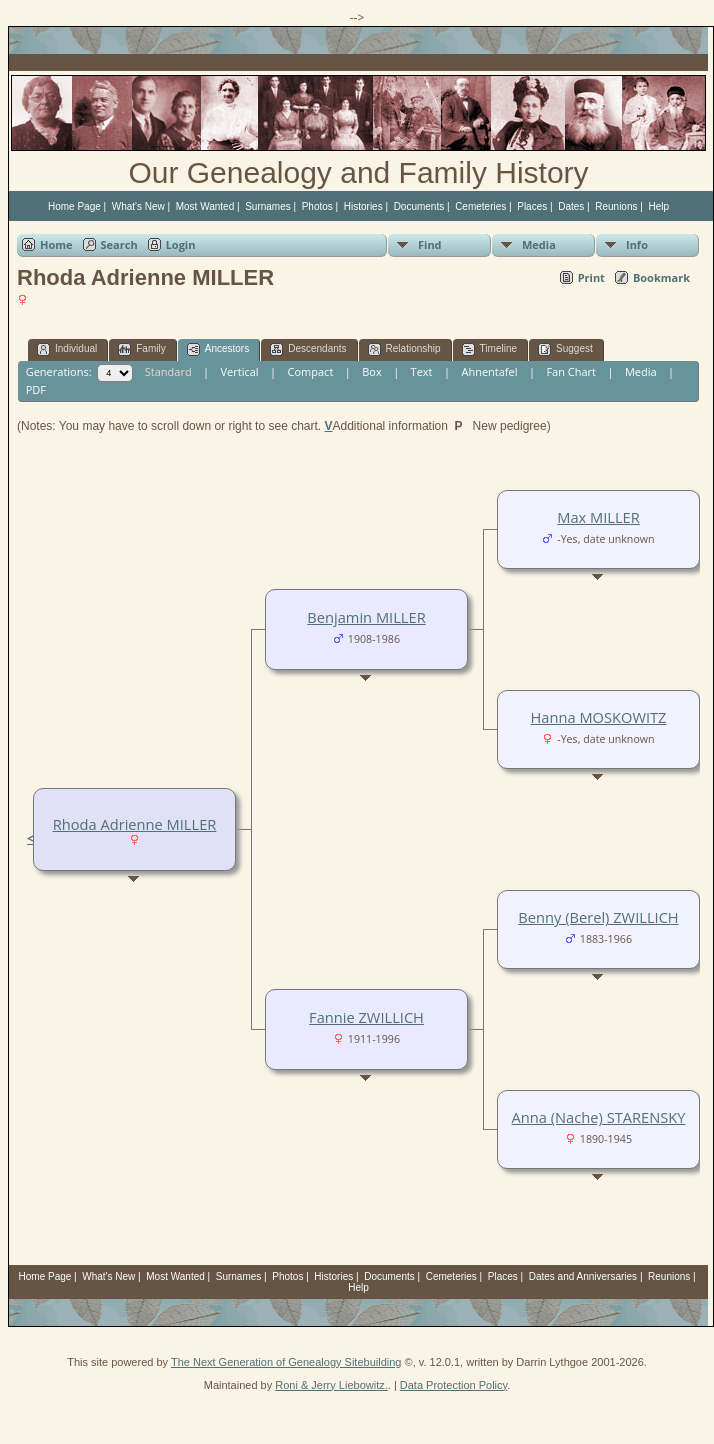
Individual (67, 349)
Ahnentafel (489, 371)
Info (637, 244)
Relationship (404, 349)
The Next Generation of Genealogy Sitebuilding (286, 1362)
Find (430, 244)
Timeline (489, 349)
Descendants (308, 349)
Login (181, 244)
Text (422, 371)
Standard (168, 371)
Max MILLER (598, 517)
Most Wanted (205, 206)
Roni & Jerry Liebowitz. (331, 1385)
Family (141, 349)
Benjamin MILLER (366, 617)
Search (119, 244)
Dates (571, 206)
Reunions (616, 206)
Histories (363, 206)
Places (532, 206)
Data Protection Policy (453, 1385)
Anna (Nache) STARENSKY (599, 1117)
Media (539, 244)
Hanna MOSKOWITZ (599, 717)
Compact (311, 371)
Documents (419, 206)
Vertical (240, 371)
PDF (36, 389)
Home (56, 244)
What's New (138, 206)
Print (591, 277)
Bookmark (661, 277)
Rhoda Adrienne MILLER (135, 824)
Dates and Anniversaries (583, 1276)
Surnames (268, 206)
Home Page (74, 206)
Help (658, 206)
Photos (317, 206)
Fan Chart (571, 371)
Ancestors (218, 349)
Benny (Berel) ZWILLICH (598, 917)
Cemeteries (480, 206)
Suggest (565, 349)
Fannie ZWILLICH (366, 1017)
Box (371, 371)
